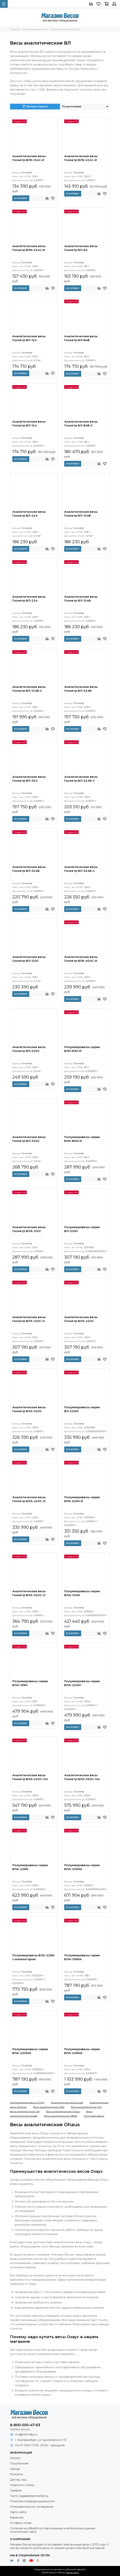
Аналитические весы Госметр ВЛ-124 (29, 338)
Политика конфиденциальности (32, 2501)
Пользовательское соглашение (31, 2506)
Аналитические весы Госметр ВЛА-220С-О (29, 1499)
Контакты (16, 2474)
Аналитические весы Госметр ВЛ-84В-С (81, 423)
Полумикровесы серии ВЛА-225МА (82, 2051)
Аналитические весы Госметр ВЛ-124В (81, 513)
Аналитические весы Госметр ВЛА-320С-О (29, 1593)
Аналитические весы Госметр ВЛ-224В (81, 688)
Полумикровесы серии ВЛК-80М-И (82, 1139)
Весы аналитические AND (48, 2107)
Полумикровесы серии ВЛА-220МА (30, 2051)
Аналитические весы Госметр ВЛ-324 (29, 778)
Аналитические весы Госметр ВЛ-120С (29, 959)
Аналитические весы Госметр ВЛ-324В (29, 869)
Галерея (15, 2490)
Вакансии (16, 2517)
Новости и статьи (22, 2485)
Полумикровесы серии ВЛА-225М (30, 1867)
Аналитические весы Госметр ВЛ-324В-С (81, 869)
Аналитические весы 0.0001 (27, 2102)
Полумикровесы (94, 2115)
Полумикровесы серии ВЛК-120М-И (82, 1499)
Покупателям (19, 2463)
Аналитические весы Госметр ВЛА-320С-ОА (82, 1777)
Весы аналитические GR (25, 2111)
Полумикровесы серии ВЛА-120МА (82, 1867)
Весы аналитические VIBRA (60, 2115)
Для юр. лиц (18, 2479)
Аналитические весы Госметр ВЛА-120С (29, 1229)
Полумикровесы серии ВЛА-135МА (82, 1957)
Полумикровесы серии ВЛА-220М (82, 1683)
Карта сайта (18, 2512)
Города (15, 2469)
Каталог (15, 2458)
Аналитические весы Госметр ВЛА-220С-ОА (30, 1777)
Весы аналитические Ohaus (63, 2111)
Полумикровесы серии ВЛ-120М (82, 1229)
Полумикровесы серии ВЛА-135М (30, 1683)
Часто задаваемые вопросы (29, 2496)
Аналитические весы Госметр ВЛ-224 (29, 513)
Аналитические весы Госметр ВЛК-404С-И (81, 959)
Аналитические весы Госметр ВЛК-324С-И (29, 248)
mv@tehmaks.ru (26, 2434)
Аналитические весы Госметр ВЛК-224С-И (81, 158)
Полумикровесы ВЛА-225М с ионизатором (33, 1957)
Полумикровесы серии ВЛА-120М (82, 1593)
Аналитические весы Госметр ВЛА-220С (81, 1319)
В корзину (20, 198)
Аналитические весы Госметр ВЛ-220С (29, 1049)
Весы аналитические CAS (86, 2107)
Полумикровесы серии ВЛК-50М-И (82, 1049)
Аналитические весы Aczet (67, 2102)
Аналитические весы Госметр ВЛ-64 (81, 248)
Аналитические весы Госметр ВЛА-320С (29, 1409)
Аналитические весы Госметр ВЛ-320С (29, 1139)
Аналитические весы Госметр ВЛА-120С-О (29, 1319)
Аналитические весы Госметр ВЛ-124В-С (29, 688)
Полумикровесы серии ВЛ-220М (82, 1409)
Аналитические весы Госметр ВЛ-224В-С (81, 778)
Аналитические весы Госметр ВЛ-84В (81, 338)
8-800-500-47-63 (25, 2425)
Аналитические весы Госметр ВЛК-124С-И (29, 158)
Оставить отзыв (20, 2523)
